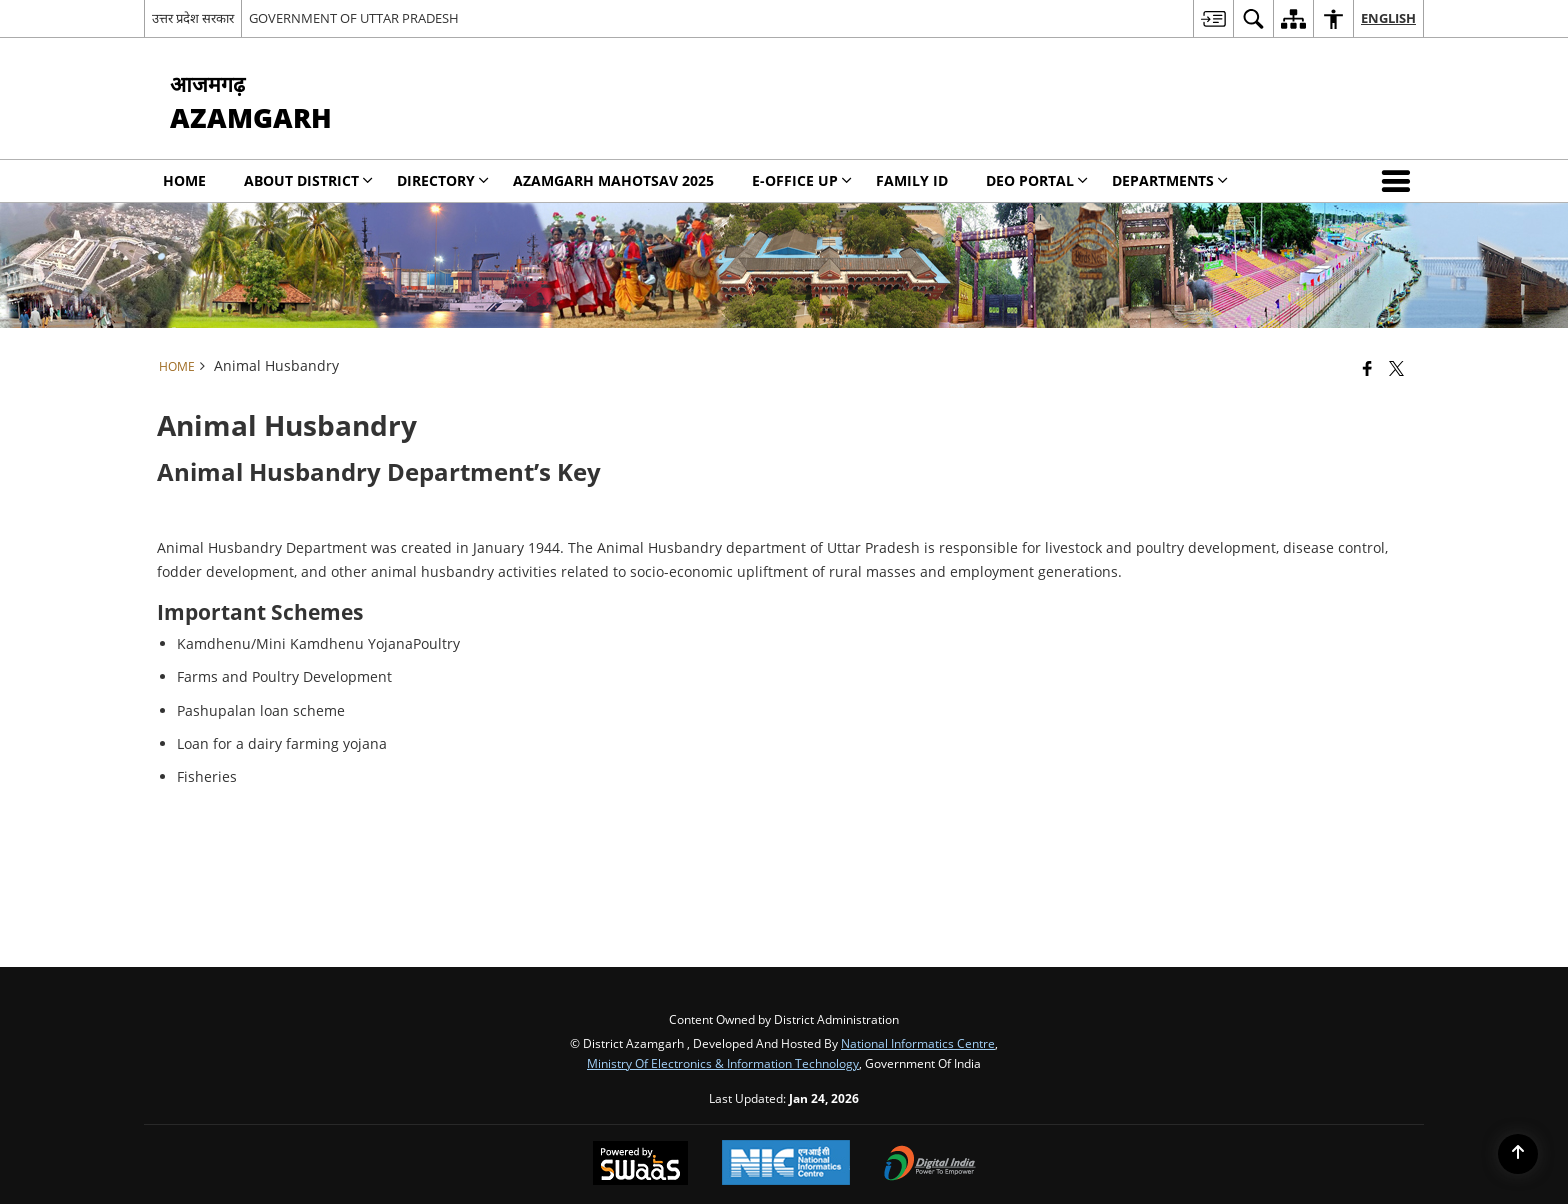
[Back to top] (1518, 1154)
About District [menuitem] (308, 180)
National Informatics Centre (918, 1043)
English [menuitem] (1388, 18)
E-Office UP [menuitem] (802, 180)
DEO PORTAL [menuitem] (1037, 180)
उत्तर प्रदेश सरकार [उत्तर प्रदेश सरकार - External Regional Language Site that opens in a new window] (193, 18)
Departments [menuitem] (1170, 180)
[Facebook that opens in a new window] (1367, 368)
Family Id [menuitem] (912, 180)
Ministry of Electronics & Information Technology (723, 1063)
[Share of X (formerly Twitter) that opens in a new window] (1396, 368)
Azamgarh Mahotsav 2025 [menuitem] (613, 180)
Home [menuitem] (184, 180)
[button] (1400, 181)
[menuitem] (1213, 18)
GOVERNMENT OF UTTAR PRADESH (354, 18)
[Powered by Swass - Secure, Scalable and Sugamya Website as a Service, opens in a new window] (640, 1165)
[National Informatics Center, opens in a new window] (786, 1164)
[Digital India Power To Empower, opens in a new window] (930, 1165)
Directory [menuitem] (443, 180)
